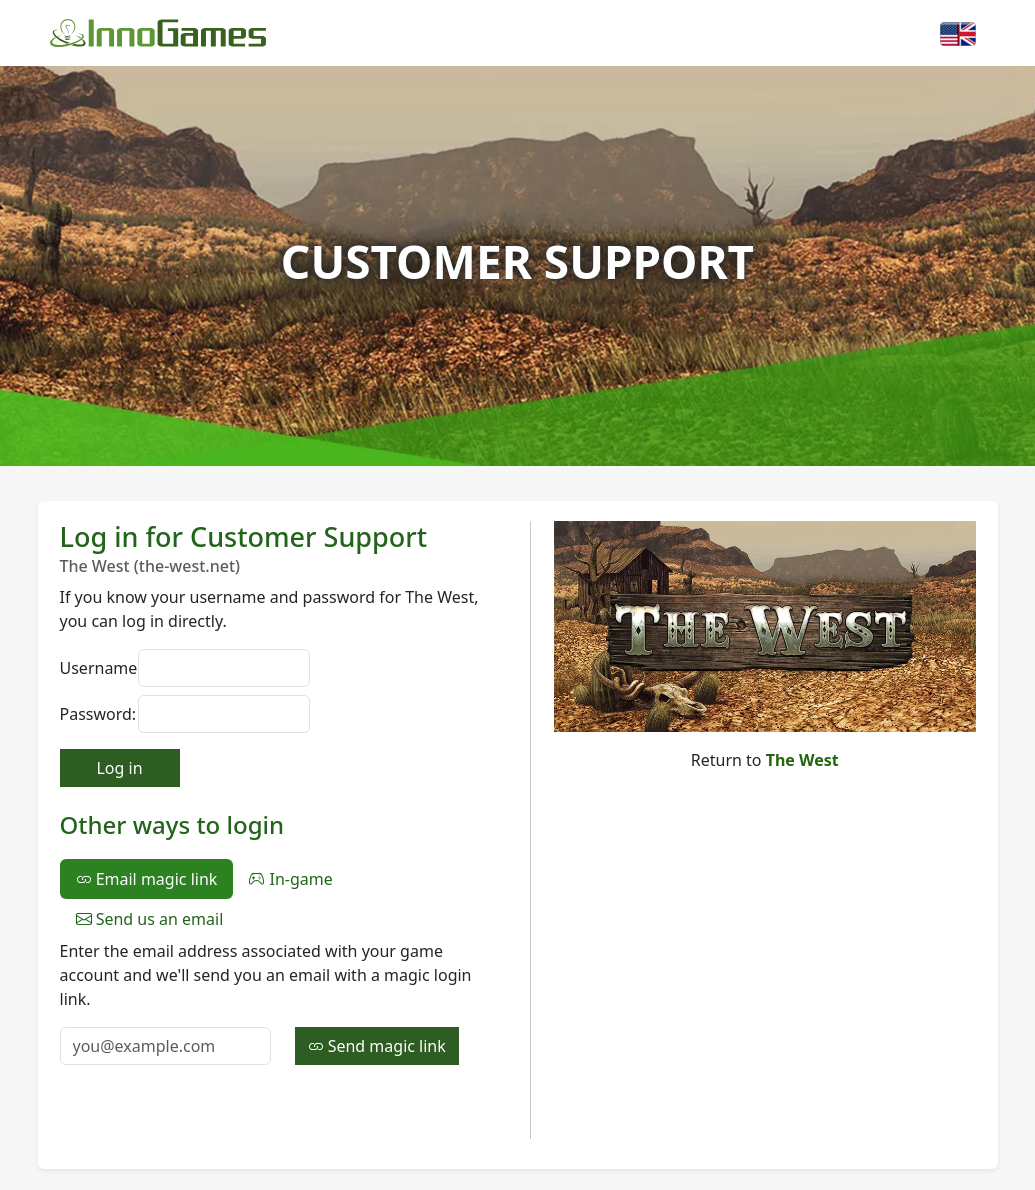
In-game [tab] (290, 879)
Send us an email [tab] (150, 919)
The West (802, 760)
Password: (93, 714)
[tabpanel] (283, 1002)
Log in (119, 768)
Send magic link (377, 1046)
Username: (93, 668)
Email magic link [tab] (147, 879)
